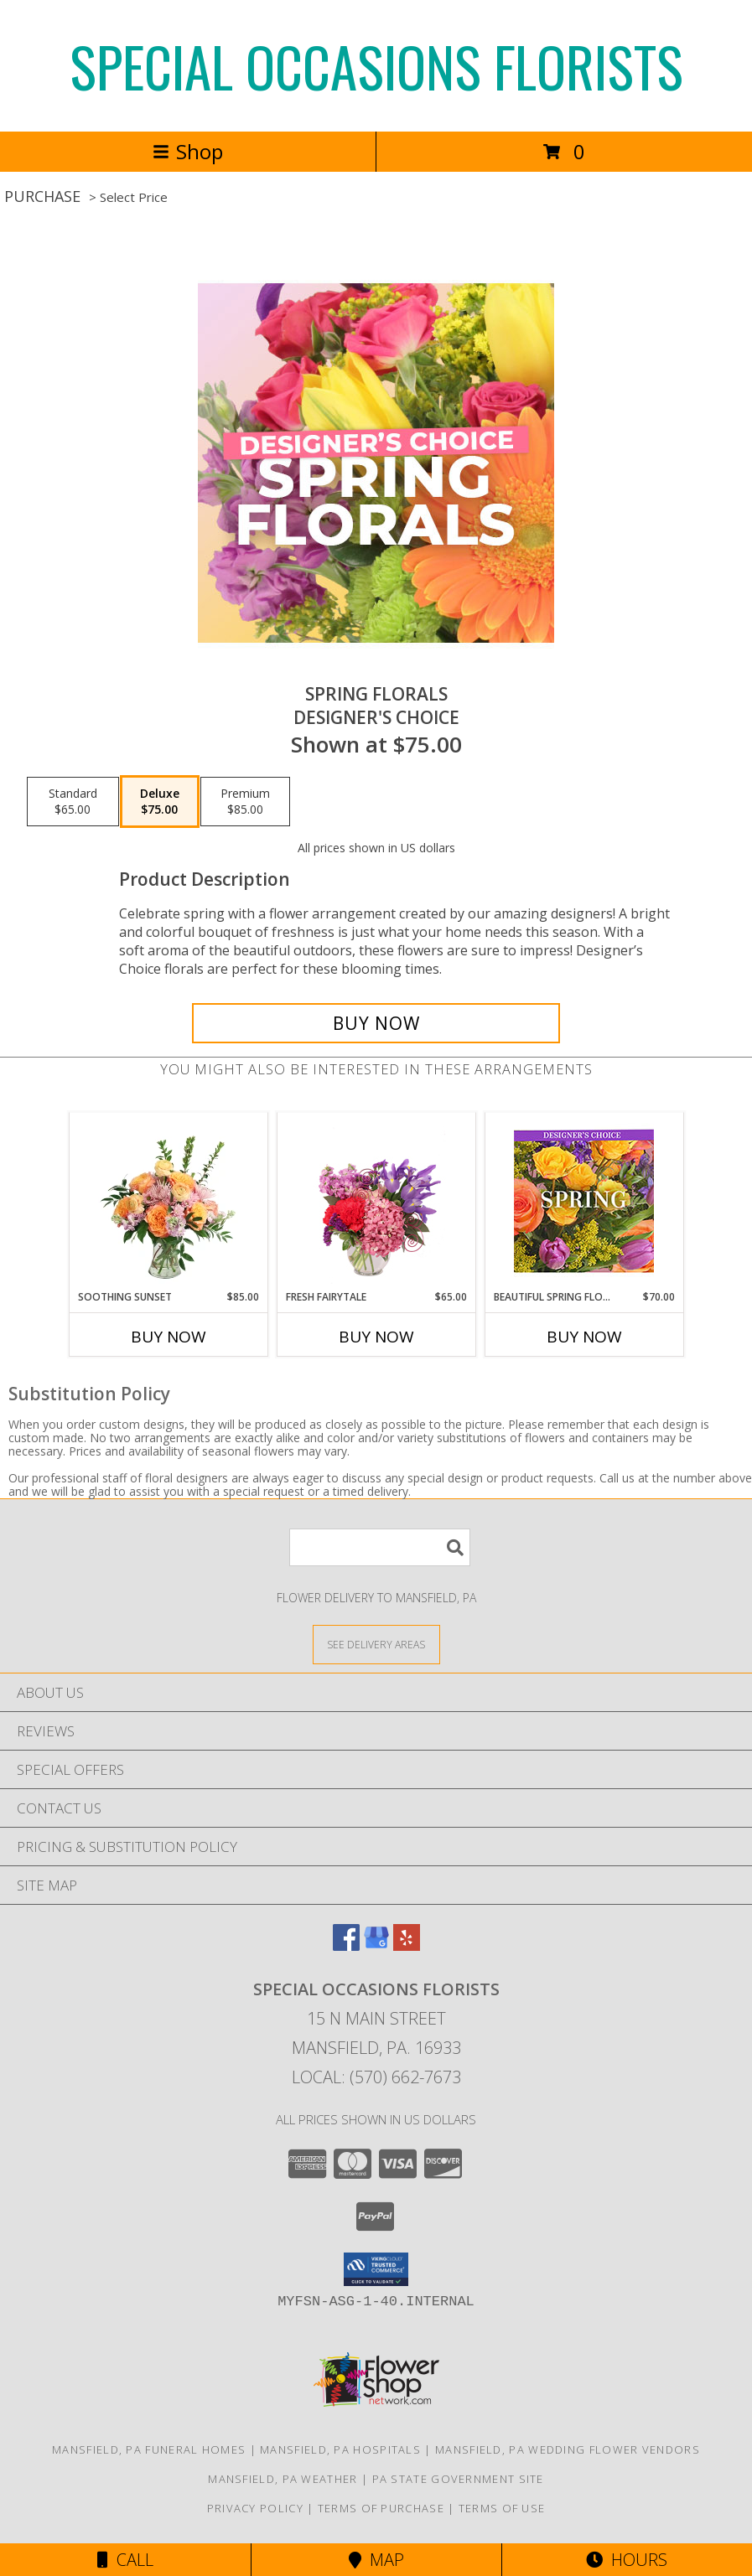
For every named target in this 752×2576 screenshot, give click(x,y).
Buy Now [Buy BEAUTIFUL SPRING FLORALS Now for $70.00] (584, 1336)
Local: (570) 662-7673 (376, 2077)
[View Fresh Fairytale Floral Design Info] (376, 1200)
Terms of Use (502, 2508)
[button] (376, 2269)
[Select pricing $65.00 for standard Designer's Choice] (73, 802)
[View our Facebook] (346, 1945)
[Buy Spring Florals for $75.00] (376, 1023)
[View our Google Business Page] (376, 1945)
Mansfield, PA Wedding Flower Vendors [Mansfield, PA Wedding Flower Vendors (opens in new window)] (567, 2449)
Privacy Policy (255, 2508)
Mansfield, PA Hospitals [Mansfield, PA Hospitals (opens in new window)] (340, 2449)
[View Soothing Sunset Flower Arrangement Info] (168, 1200)
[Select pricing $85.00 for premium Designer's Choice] (245, 802)
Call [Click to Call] (125, 2559)
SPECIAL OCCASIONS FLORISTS (376, 65)
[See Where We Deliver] (376, 1644)
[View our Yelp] (406, 1945)
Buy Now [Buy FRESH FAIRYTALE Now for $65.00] (376, 1336)
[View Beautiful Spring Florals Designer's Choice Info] (584, 1201)
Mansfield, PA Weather (282, 2478)
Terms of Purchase (381, 2508)
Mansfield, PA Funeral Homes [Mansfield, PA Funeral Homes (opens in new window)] (149, 2449)
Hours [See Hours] (626, 2559)
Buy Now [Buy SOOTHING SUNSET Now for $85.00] (168, 1336)
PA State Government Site (458, 2478)
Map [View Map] (376, 2559)
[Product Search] (379, 1547)
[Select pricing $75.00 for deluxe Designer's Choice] (159, 802)
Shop (188, 151)
